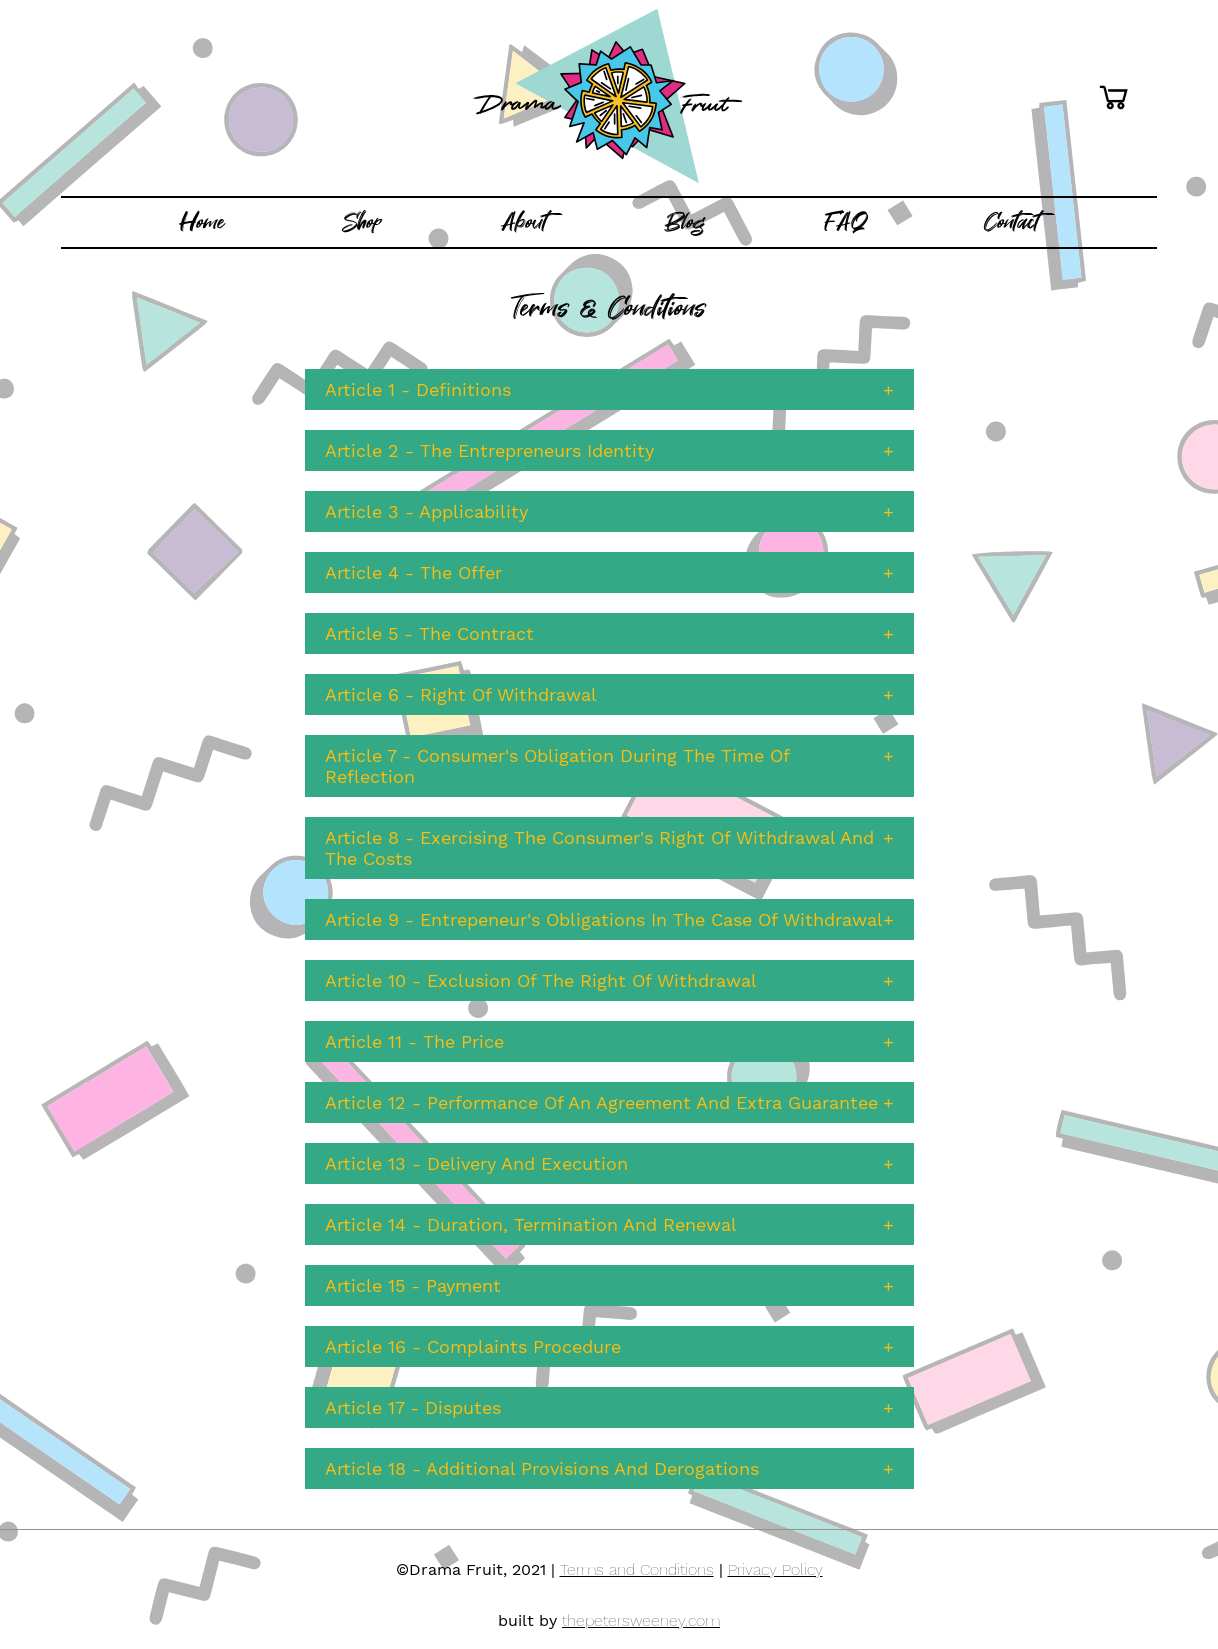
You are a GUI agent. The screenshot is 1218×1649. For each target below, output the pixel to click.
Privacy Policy (775, 1569)
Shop (362, 222)
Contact (1011, 222)
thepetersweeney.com (641, 1620)
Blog (685, 222)
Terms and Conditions (637, 1569)
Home (202, 222)
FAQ (845, 222)
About (524, 222)
